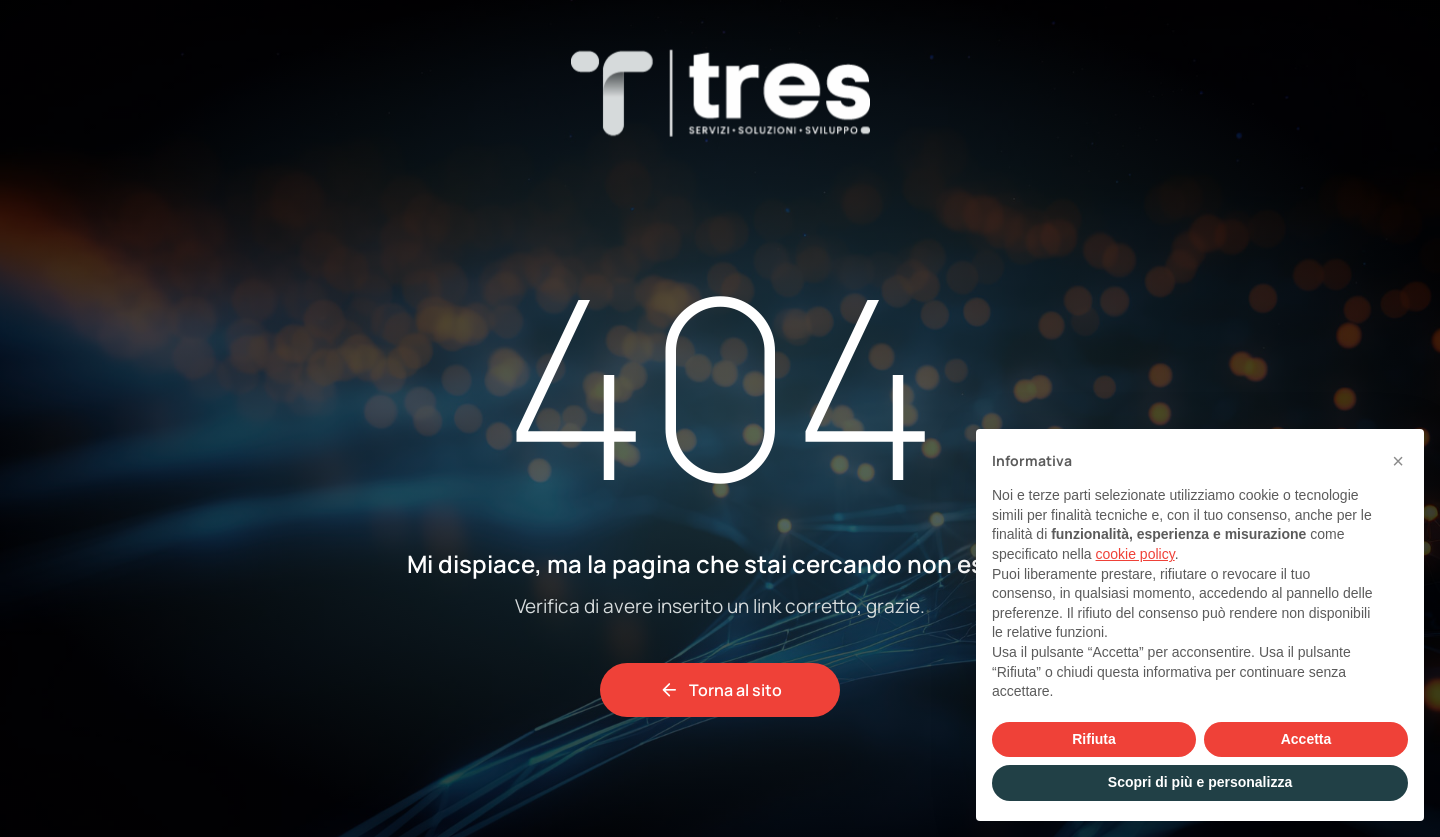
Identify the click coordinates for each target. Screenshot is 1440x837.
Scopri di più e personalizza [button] (1200, 782)
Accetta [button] (1306, 739)
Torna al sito (720, 690)
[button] (1398, 461)
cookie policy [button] (1135, 554)
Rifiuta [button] (1094, 739)
